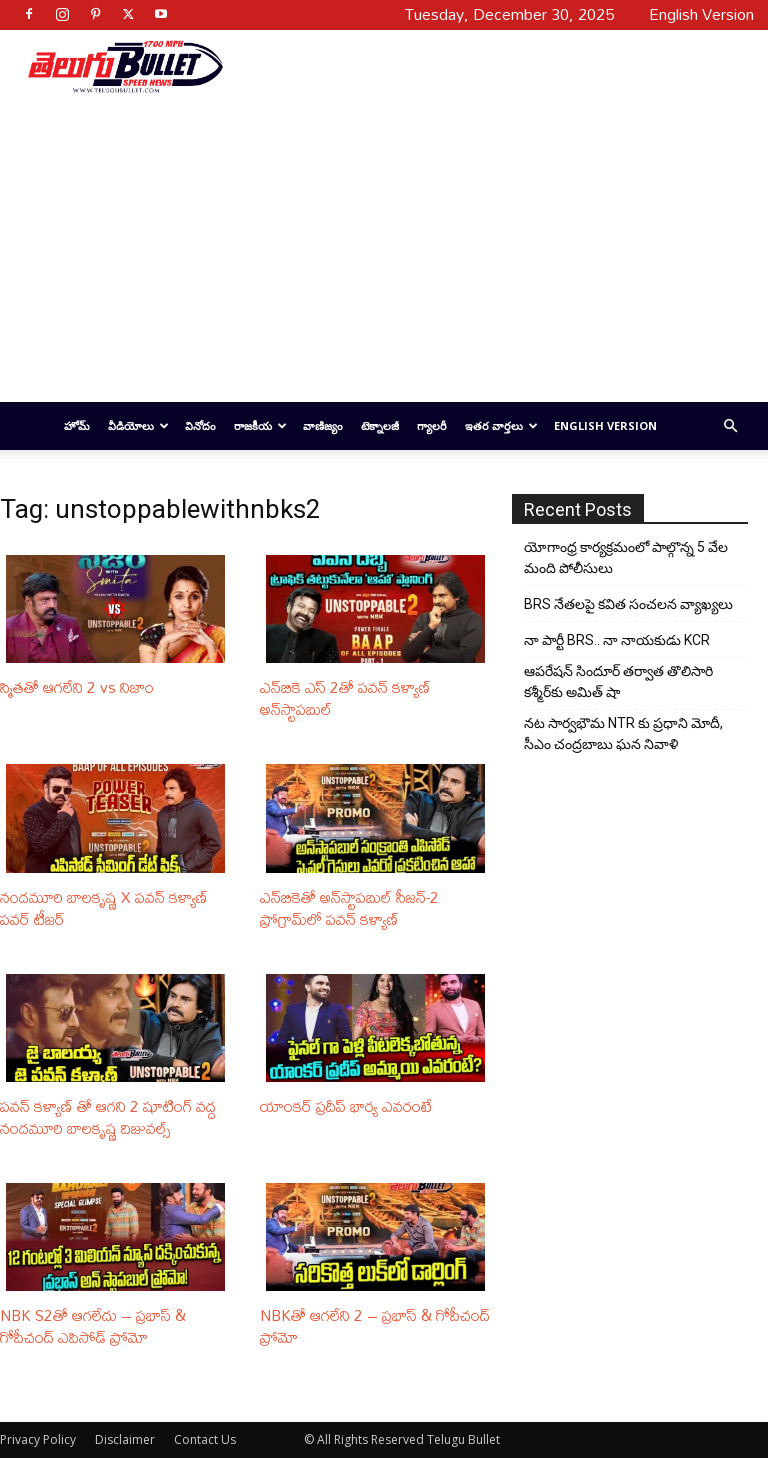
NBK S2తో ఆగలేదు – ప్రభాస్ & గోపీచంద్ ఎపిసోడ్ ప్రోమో (93, 1326)
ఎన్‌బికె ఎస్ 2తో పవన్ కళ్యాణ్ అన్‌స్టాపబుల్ (345, 698)
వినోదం (200, 425)
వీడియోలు (138, 425)
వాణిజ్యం (323, 425)
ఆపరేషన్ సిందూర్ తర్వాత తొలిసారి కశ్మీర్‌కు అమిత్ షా (618, 681)
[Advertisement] (481, 66)
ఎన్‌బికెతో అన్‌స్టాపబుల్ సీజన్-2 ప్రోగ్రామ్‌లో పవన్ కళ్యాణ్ (349, 908)
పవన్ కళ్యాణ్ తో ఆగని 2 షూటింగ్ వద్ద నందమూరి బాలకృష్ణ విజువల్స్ (108, 1117)
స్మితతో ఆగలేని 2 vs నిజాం (77, 687)
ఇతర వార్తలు (501, 425)
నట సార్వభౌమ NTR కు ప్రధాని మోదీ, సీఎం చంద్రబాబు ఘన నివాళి (623, 733)
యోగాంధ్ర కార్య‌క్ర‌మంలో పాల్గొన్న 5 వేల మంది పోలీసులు (626, 557)
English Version (605, 425)
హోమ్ (77, 425)
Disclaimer (125, 1439)
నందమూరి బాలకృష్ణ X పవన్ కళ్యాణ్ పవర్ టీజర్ (104, 908)
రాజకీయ (260, 425)
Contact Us (205, 1439)
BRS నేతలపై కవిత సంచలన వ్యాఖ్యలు (628, 604)
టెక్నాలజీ (380, 425)
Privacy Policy (38, 1439)
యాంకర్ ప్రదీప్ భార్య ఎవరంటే (346, 1106)
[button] (730, 426)
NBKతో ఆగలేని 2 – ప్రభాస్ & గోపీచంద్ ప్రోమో (375, 1326)
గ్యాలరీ (432, 425)
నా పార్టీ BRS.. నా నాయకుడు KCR (617, 640)
